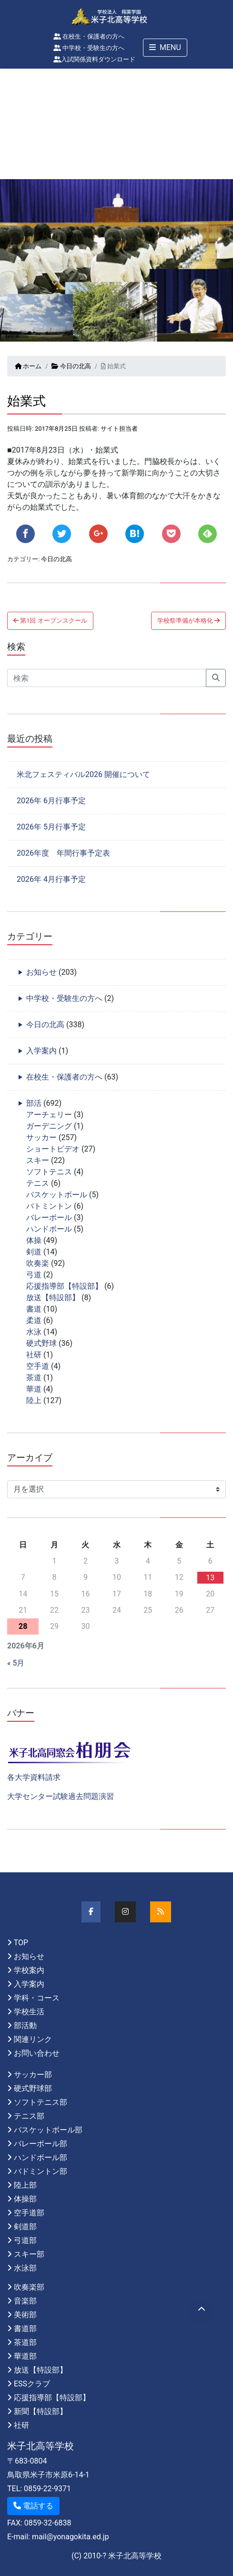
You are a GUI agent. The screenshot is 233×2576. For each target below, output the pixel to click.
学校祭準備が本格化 (188, 620)
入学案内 (41, 1050)
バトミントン (49, 1206)
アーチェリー (49, 1114)
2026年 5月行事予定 (51, 826)
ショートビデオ (53, 1148)
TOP (21, 1942)
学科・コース (37, 1997)
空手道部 (29, 2212)
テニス (37, 1183)
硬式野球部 (33, 2088)
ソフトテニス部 (40, 2102)
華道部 (25, 2356)
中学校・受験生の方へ (88, 47)
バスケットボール (56, 1194)
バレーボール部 (40, 2143)
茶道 (33, 1377)
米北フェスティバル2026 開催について (83, 774)
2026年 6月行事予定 (51, 800)
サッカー (41, 1137)
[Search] (106, 678)
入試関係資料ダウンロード (94, 59)
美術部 (25, 2314)
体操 (33, 1240)
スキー (37, 1160)
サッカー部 (33, 2074)
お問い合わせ (37, 2053)
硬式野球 (41, 1343)
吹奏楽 (37, 1263)
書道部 (25, 2328)
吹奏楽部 (29, 2287)
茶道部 (25, 2342)
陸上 (33, 1400)
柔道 (33, 1320)
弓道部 (25, 2240)
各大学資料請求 (34, 1777)
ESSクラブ (32, 2383)
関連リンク (33, 2039)
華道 (33, 1389)
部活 (33, 1103)
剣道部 (25, 2226)
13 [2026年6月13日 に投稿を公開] (210, 1577)
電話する (33, 2505)
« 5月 (15, 1662)
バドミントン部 (40, 2171)
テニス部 (29, 2116)
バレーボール (49, 1217)
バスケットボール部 (48, 2129)
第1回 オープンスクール (50, 620)
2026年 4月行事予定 (51, 879)
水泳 (33, 1331)
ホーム (28, 366)
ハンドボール (49, 1228)
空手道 (37, 1366)
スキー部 (29, 2254)
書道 (33, 1308)
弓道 (33, 1274)
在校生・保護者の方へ (88, 36)
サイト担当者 (119, 428)
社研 (33, 1354)
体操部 (25, 2198)
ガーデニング (49, 1126)
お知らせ (41, 972)
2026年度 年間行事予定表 (63, 853)
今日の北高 (71, 366)
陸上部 (25, 2185)
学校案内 (29, 1970)
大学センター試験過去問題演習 (60, 1796)
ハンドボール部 (40, 2157)
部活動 (25, 2025)
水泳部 (25, 2268)
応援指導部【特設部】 (64, 1286)
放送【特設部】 (53, 1297)
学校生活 (29, 2011)
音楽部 (25, 2300)
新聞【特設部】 (40, 2411)
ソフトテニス (49, 1171)
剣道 (33, 1251)
